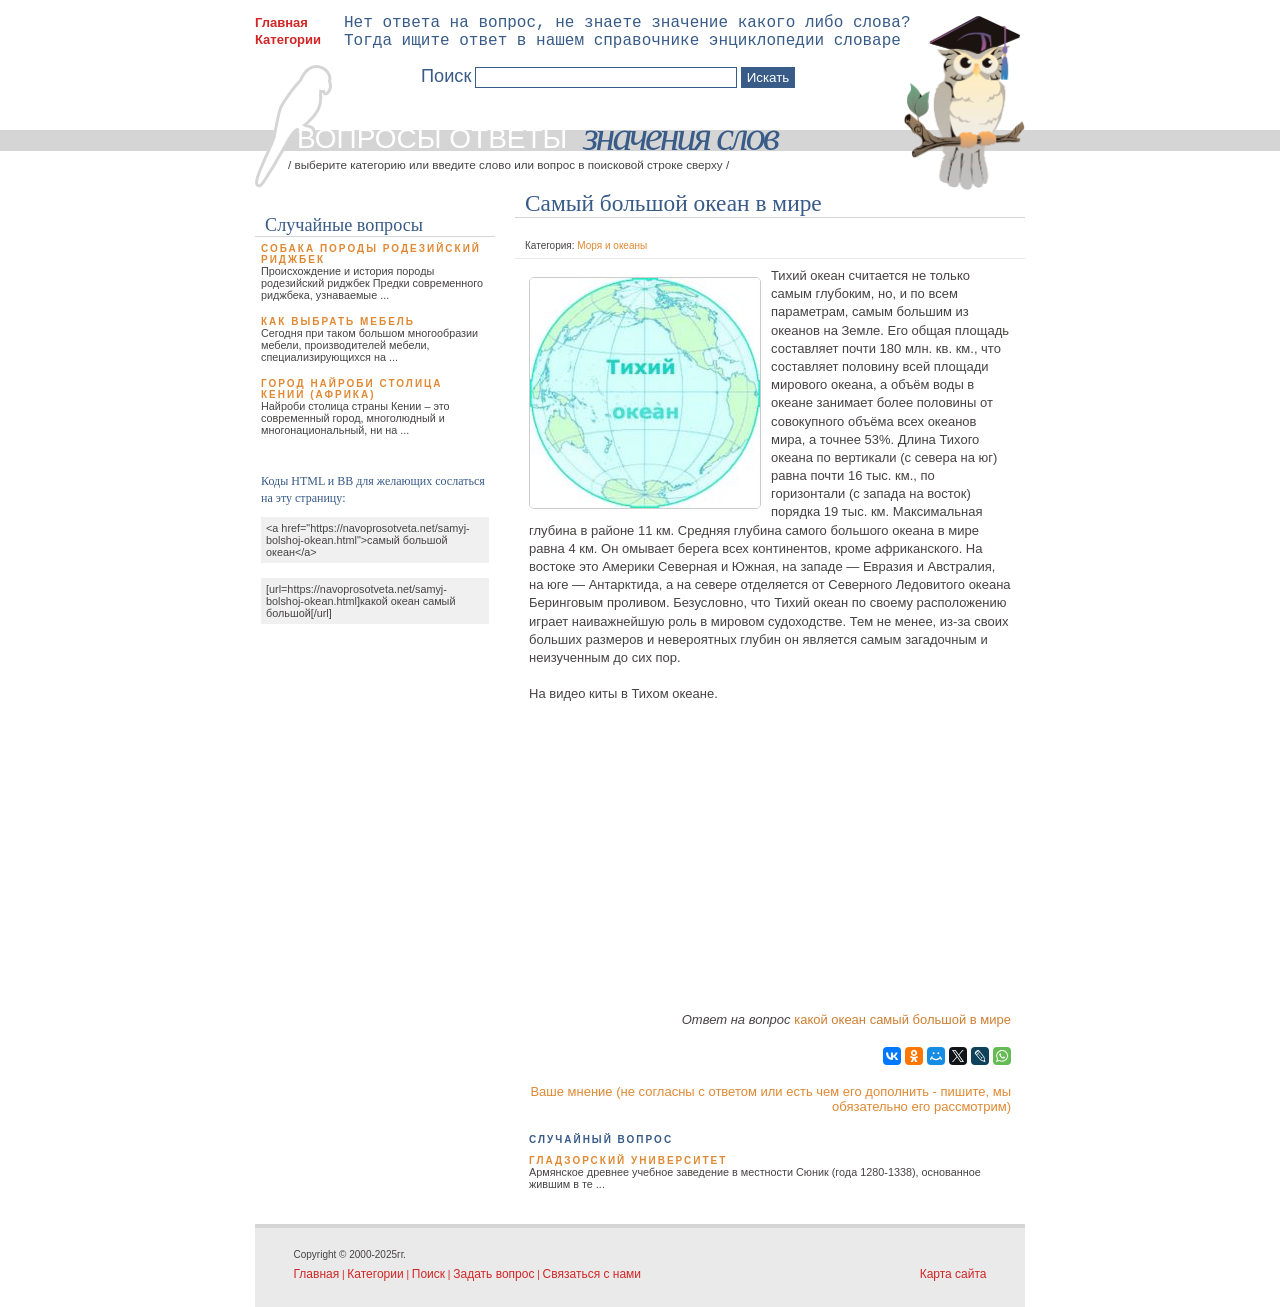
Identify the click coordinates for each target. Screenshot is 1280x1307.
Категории (288, 39)
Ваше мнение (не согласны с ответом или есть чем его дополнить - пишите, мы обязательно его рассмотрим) (770, 1099)
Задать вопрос (493, 1274)
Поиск (428, 1274)
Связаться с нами (592, 1274)
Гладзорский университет (628, 1160)
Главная (281, 22)
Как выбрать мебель (338, 321)
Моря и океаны (612, 245)
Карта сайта (953, 1274)
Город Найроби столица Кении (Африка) (352, 389)
